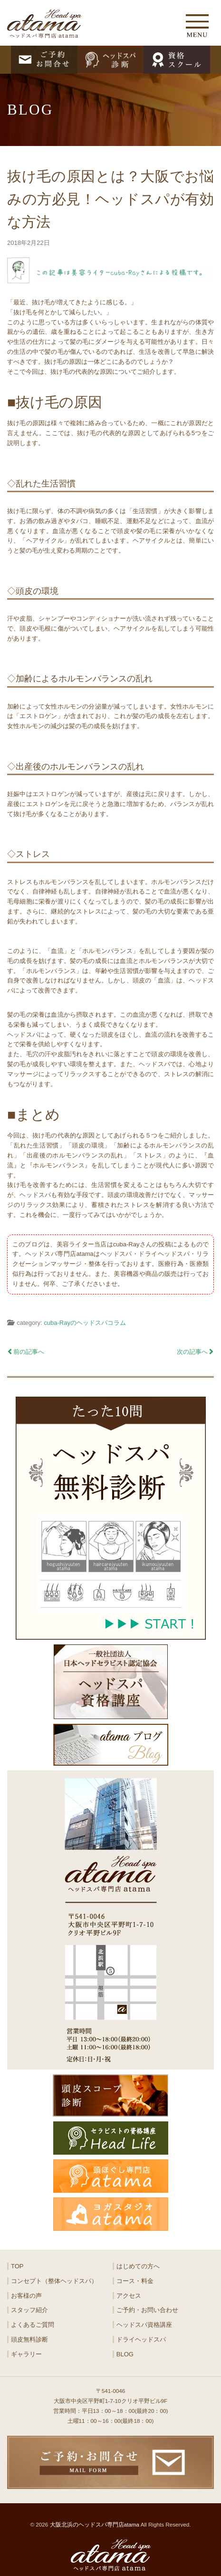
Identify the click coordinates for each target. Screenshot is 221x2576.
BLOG (125, 2354)
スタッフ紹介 (29, 2310)
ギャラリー (26, 2354)
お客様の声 (26, 2295)
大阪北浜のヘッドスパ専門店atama (94, 2524)
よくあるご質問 (32, 2324)
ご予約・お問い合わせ (147, 2310)
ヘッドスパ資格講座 (144, 2324)
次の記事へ (195, 1351)
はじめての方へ (138, 2266)
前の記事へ (25, 1351)
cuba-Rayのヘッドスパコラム (85, 1322)
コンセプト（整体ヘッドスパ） (54, 2280)
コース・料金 (135, 2280)
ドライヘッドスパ (141, 2339)
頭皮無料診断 (29, 2339)
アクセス (128, 2295)
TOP (17, 2266)
